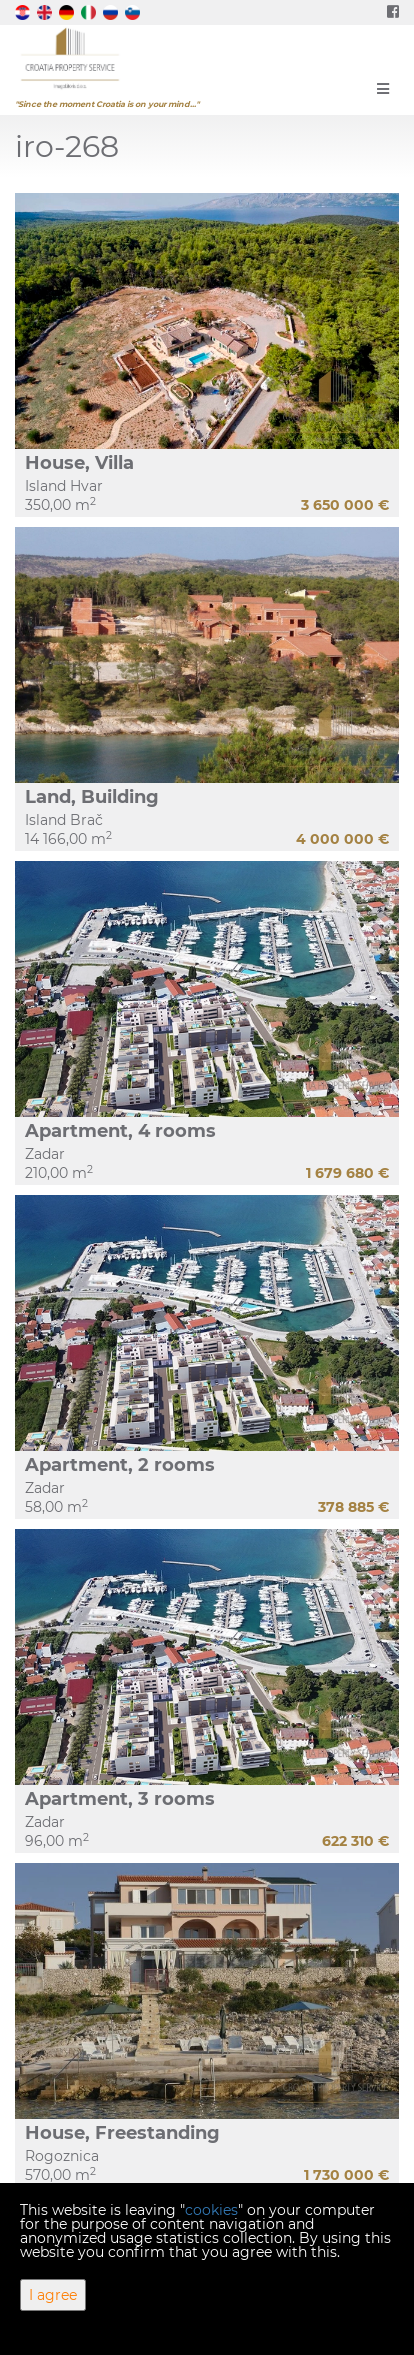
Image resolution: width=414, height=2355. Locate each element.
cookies (211, 2210)
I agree (53, 2295)
